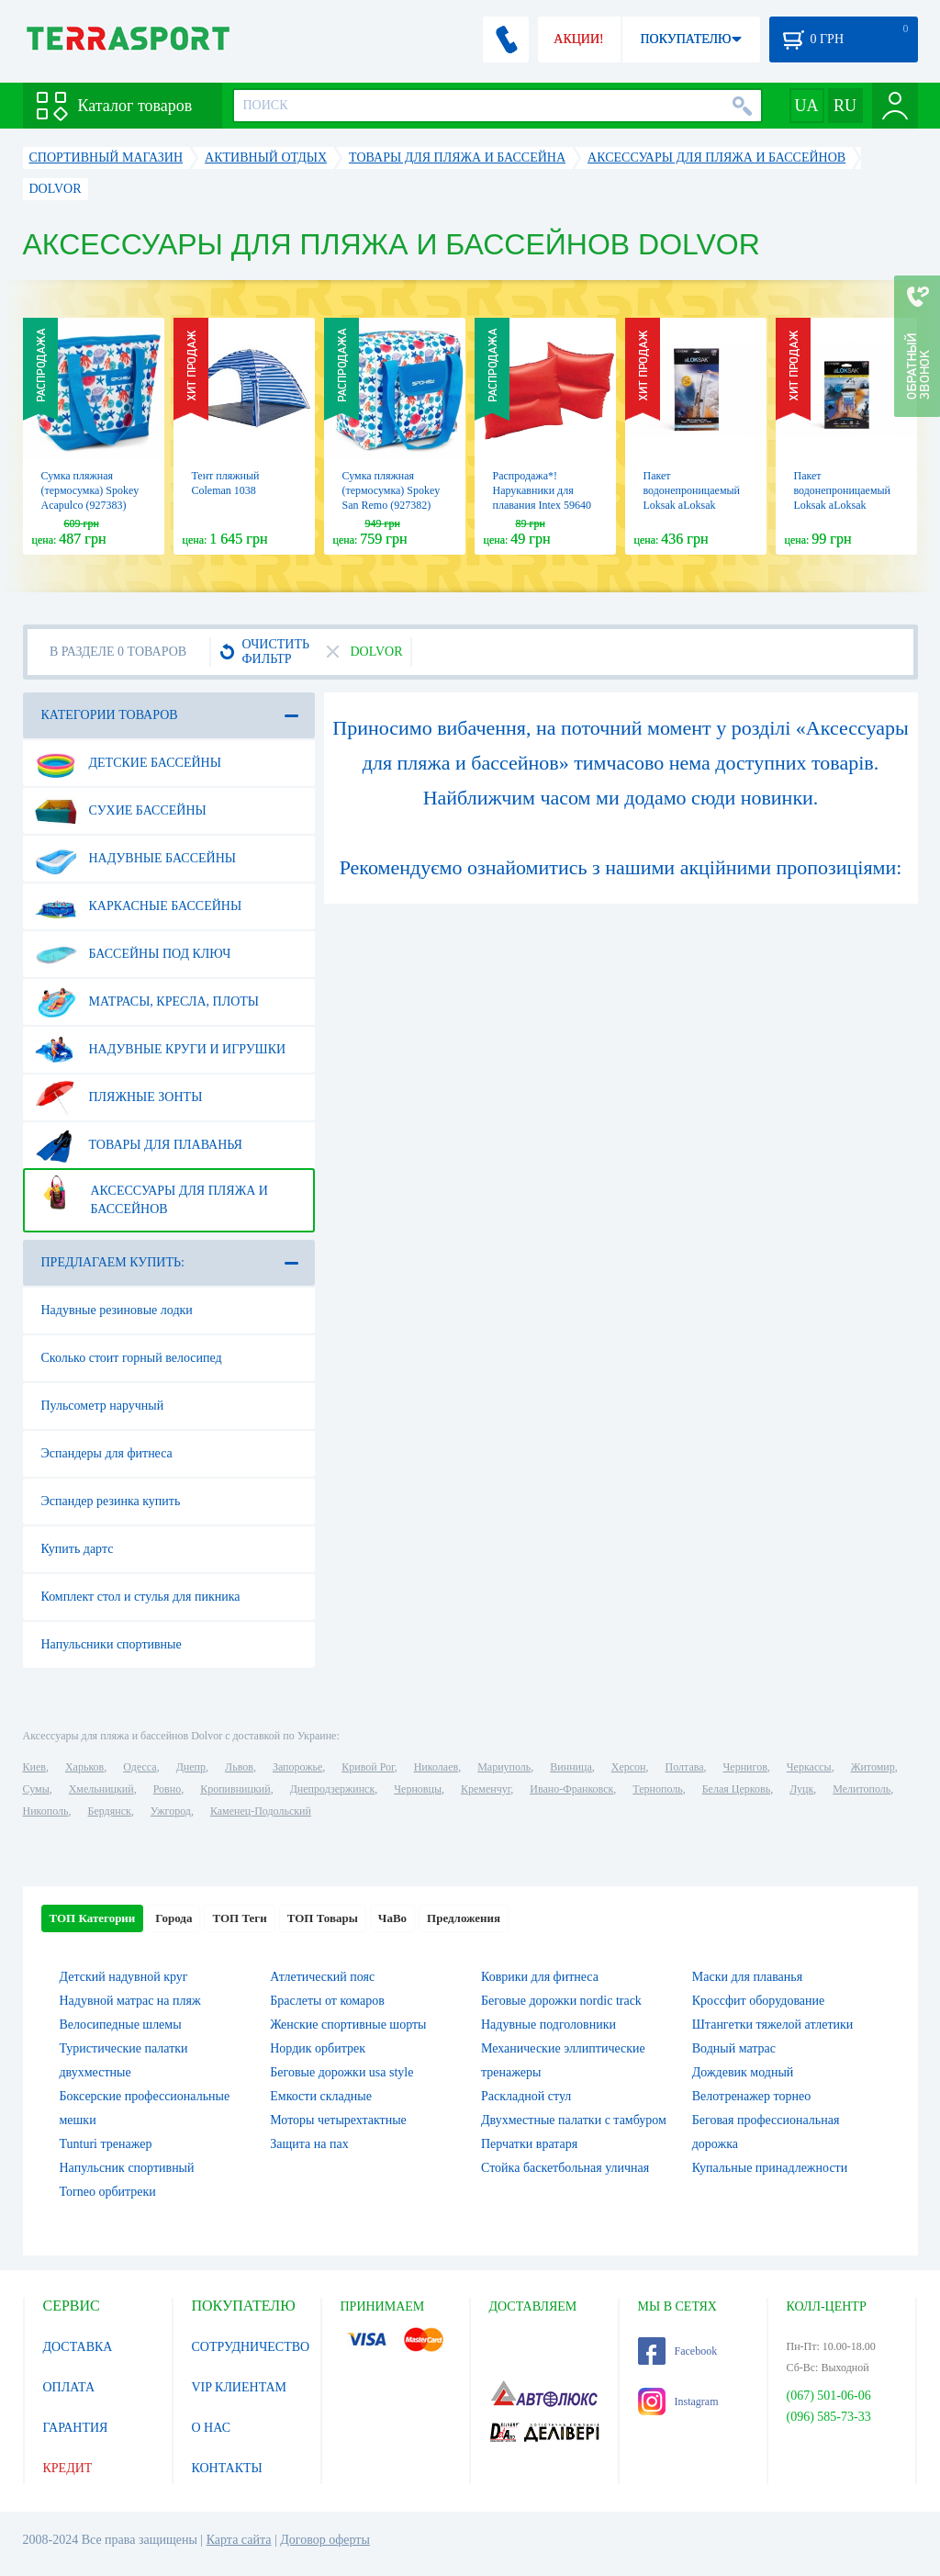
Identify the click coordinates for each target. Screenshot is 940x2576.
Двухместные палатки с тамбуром (573, 2120)
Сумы (36, 1789)
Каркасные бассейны (138, 906)
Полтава (685, 1766)
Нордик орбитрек (317, 2048)
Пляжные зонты (119, 1097)
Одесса (139, 1766)
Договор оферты (325, 2540)
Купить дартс (77, 1549)
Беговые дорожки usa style (341, 2072)
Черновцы (418, 1789)
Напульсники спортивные (111, 1644)
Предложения (463, 1918)
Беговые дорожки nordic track (561, 2001)
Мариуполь (504, 1766)
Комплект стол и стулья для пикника (141, 1596)
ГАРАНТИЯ (75, 2428)
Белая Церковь (736, 1789)
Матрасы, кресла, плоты (147, 1002)
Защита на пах (309, 2144)
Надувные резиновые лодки (117, 1310)
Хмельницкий (101, 1789)
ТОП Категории (93, 1918)
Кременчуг (485, 1789)
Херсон (628, 1766)
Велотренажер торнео (751, 2096)
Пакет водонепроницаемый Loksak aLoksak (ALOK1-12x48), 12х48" (692, 505)
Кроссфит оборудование (758, 2001)
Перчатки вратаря (529, 2144)
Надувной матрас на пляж (130, 2001)
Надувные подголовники (548, 2024)
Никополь (46, 1811)
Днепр (191, 1766)
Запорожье (297, 1766)
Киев (34, 1766)
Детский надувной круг (124, 1977)
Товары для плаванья (138, 1145)
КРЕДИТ (68, 2468)
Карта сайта (239, 2540)
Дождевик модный (743, 2072)
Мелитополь (861, 1789)
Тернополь (657, 1789)
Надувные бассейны (136, 859)
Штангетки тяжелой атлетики (773, 2024)
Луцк (801, 1789)
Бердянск (109, 1811)
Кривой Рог (367, 1766)
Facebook (678, 2351)
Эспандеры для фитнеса (107, 1453)
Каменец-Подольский (260, 1811)
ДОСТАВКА (78, 2347)
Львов (239, 1766)
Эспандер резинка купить (111, 1501)
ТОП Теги (239, 1918)
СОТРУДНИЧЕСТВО (251, 2347)
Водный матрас (734, 2048)
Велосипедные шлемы (121, 2024)
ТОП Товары (322, 1918)
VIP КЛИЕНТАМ (239, 2387)
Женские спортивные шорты (348, 2024)
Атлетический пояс (322, 1977)
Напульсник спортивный (127, 2168)
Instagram (678, 2401)
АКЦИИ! (578, 39)
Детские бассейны (128, 763)
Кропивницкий (235, 1789)
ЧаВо (392, 1918)
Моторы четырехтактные (338, 2120)
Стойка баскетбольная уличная (565, 2168)
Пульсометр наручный (102, 1405)
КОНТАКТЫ (227, 2468)
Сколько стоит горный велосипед (131, 1358)
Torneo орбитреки (108, 2192)
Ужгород (171, 1811)
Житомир (873, 1766)
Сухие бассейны (121, 811)
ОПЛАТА (69, 2387)
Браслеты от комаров (327, 2001)
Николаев (436, 1766)
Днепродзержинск (332, 1789)
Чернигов (745, 1766)
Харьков (84, 1766)
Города (173, 1918)
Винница (570, 1766)
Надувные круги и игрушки (160, 1050)
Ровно (167, 1789)
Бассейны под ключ (133, 954)
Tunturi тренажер (106, 2144)
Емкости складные (321, 2096)
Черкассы (809, 1766)
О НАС (211, 2428)
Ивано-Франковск (571, 1789)
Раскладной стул (526, 2096)
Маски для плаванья (747, 1977)
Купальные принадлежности (769, 2168)
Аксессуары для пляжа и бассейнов (151, 1193)
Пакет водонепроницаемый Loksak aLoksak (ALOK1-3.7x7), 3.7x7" (842, 505)
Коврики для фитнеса (540, 1977)
